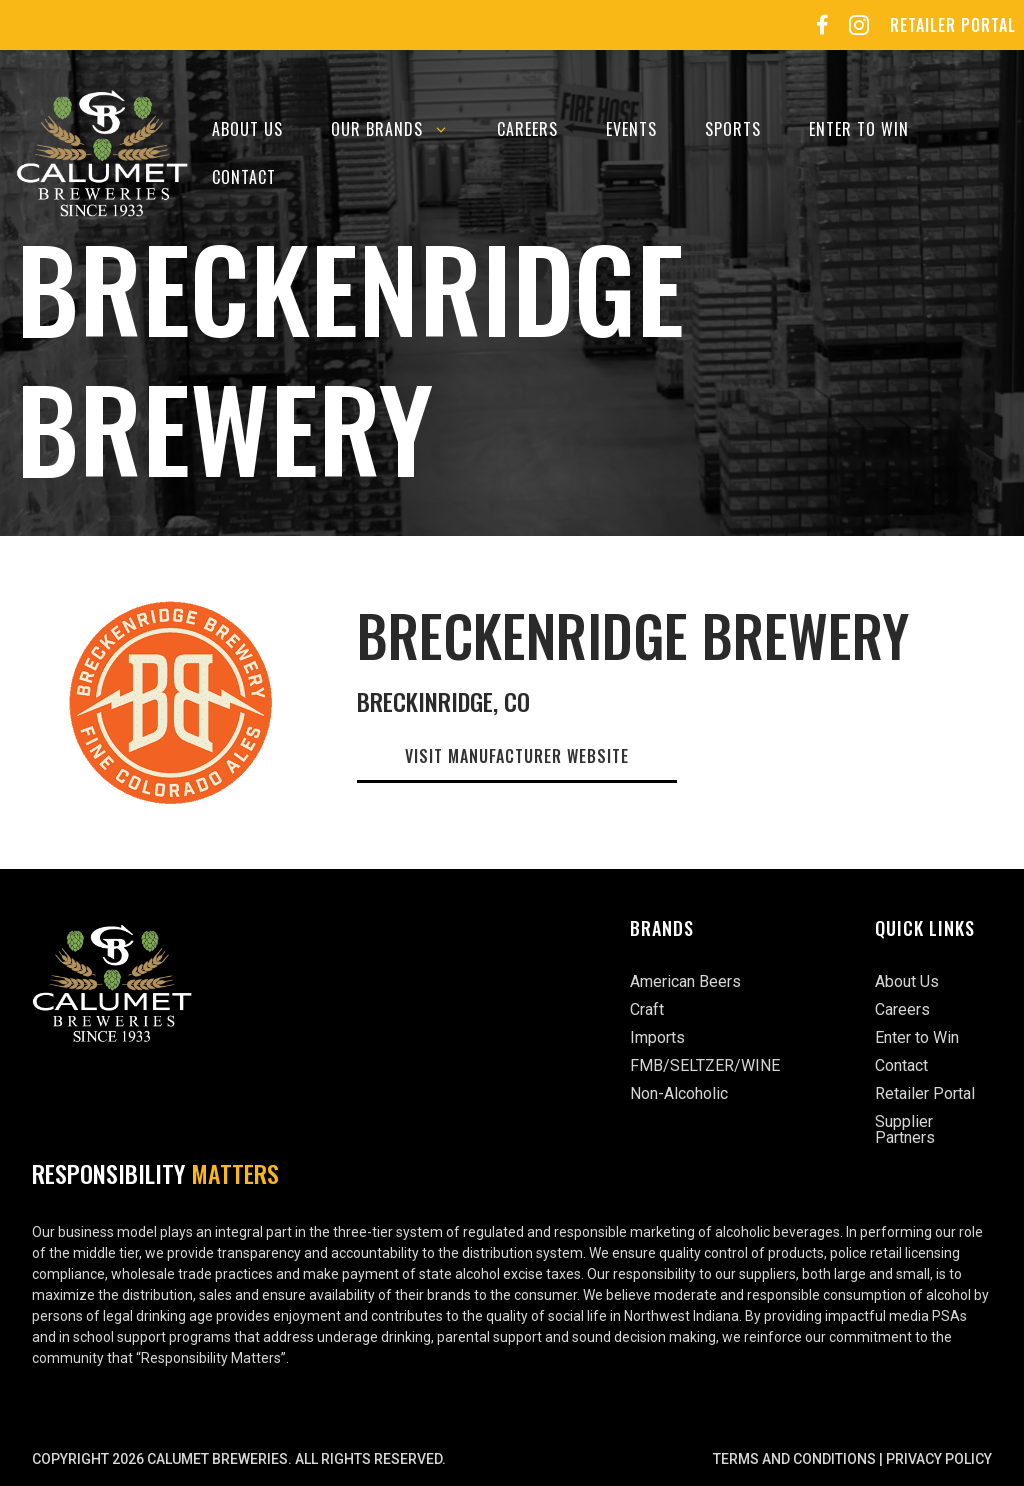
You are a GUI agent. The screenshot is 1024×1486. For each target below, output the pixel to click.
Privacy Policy (939, 1459)
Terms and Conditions (794, 1459)
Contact (244, 177)
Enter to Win (859, 129)
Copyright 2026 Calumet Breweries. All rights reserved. (239, 1459)
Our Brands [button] (402, 129)
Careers (527, 129)
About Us (247, 129)
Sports (733, 129)
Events (631, 129)
